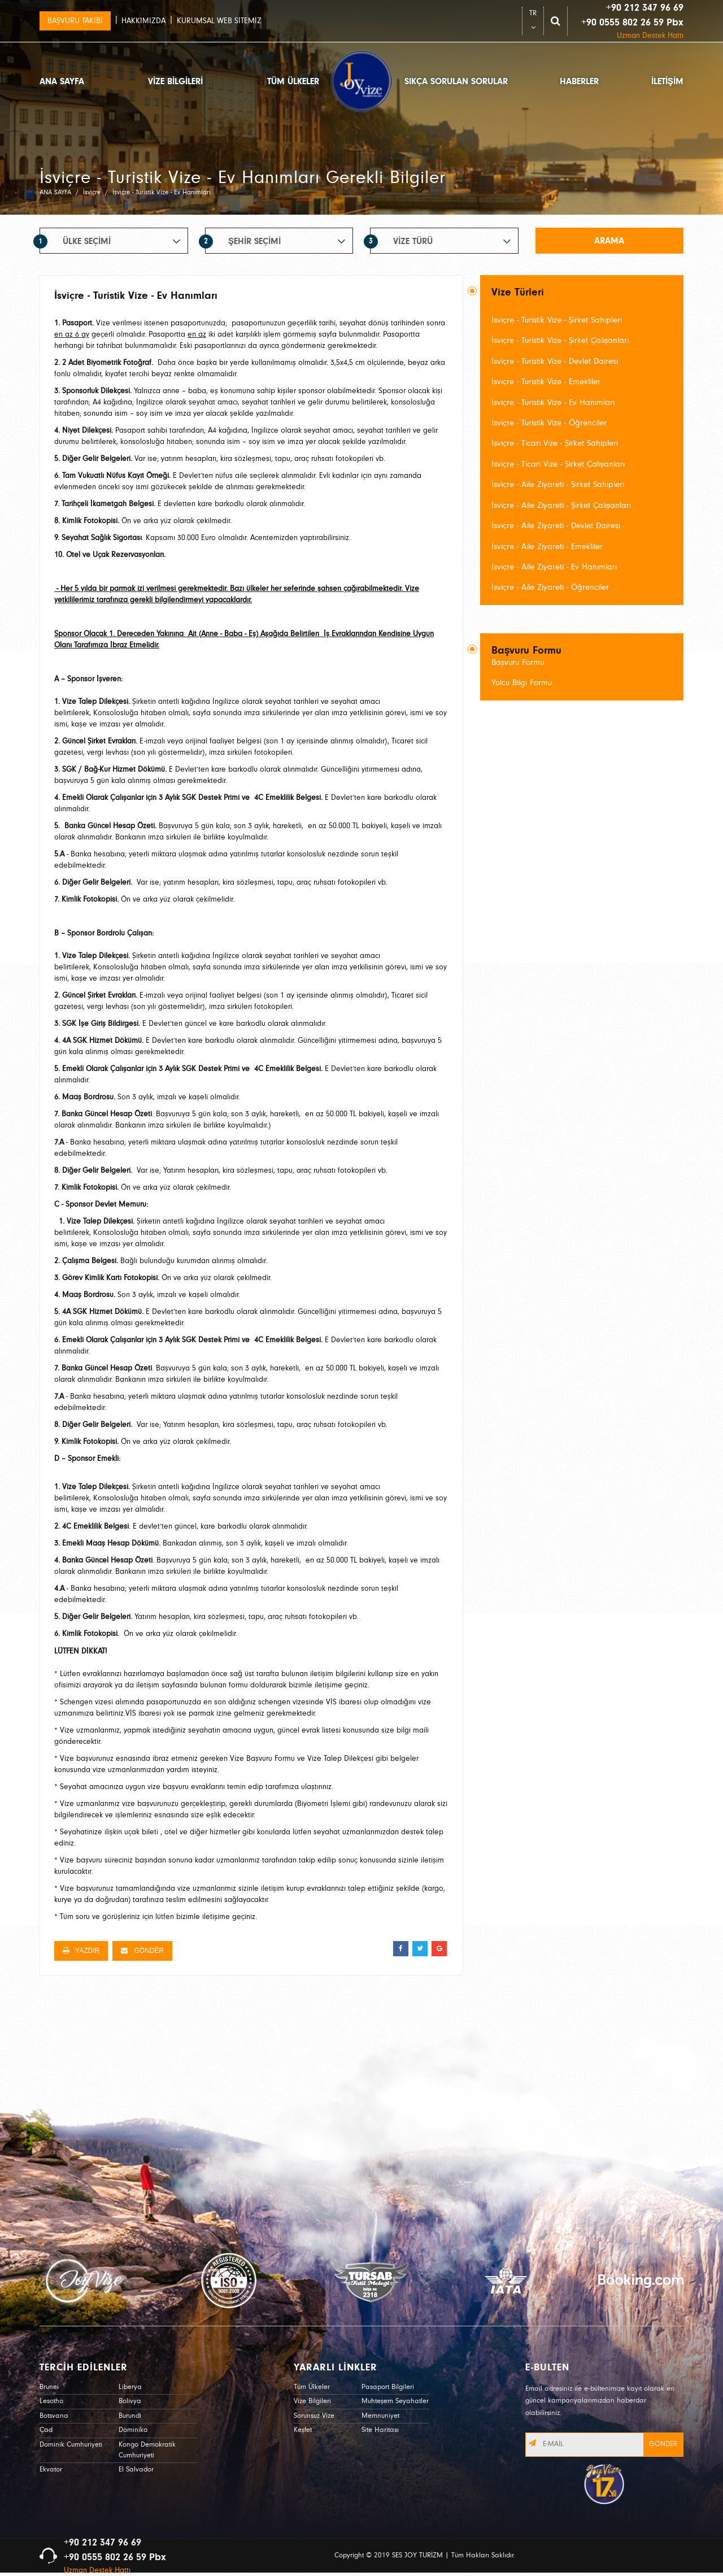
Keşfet (303, 2430)
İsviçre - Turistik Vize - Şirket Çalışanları (560, 340)
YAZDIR (81, 1951)
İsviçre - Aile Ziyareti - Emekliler (547, 546)
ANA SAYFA (62, 81)
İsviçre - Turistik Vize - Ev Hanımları (553, 402)
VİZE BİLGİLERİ (175, 81)
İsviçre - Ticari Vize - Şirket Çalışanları (558, 464)
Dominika (133, 2430)
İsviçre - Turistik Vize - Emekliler (545, 381)
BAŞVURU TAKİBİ (75, 20)
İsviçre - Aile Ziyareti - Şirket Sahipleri (557, 484)
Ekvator (51, 2469)
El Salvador (136, 2469)
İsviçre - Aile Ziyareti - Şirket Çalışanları (561, 505)
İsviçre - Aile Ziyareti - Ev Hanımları (554, 567)
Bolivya (130, 2401)
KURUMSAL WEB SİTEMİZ (219, 20)
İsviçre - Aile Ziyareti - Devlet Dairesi (555, 525)
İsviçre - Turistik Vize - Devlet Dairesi (554, 361)
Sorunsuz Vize (314, 2416)
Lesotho (51, 2401)
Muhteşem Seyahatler (395, 2401)
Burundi (130, 2416)
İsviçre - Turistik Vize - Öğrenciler (549, 423)
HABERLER (579, 81)
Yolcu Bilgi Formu (521, 682)
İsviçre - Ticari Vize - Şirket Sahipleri (554, 443)
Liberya (130, 2387)
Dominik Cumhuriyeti (71, 2444)
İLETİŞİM (667, 81)
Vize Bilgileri (312, 2401)
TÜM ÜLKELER (293, 81)
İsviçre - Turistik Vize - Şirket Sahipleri (556, 320)
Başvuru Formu (517, 662)
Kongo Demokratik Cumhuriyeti (147, 2450)
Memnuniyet (380, 2416)
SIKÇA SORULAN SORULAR (456, 81)
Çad (46, 2430)
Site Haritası (380, 2430)
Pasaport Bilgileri (388, 2387)
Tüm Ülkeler (312, 2387)
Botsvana (54, 2416)
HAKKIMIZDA (143, 20)
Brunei (49, 2387)
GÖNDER (142, 1951)
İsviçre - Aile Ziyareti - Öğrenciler (550, 587)
